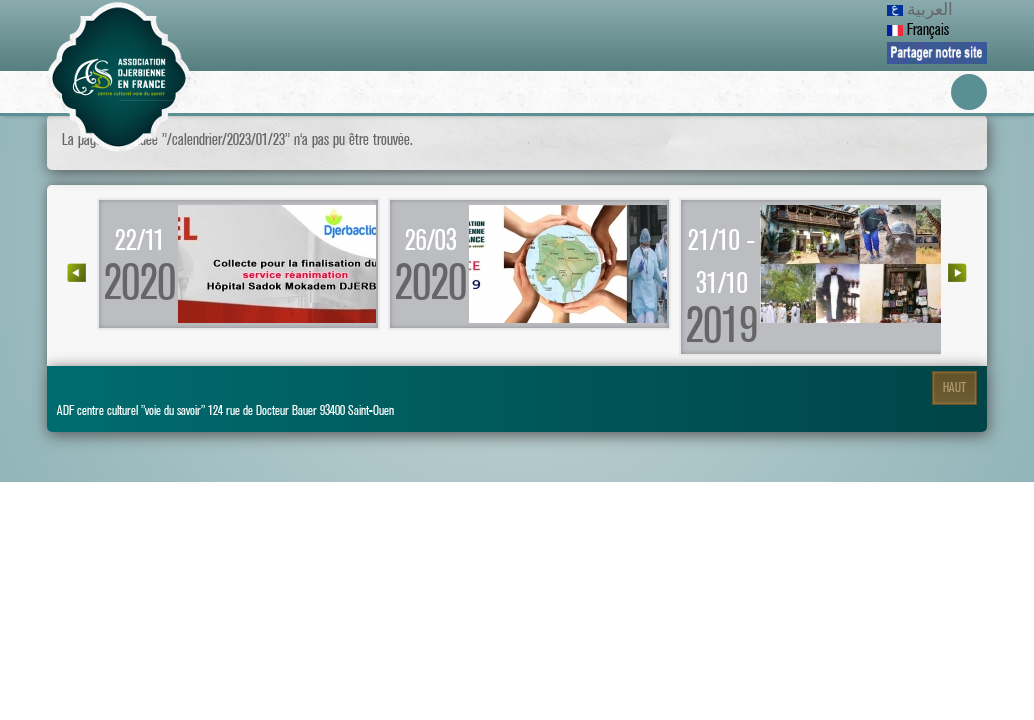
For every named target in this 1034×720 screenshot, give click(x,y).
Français (918, 30)
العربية (920, 10)
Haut (954, 387)
